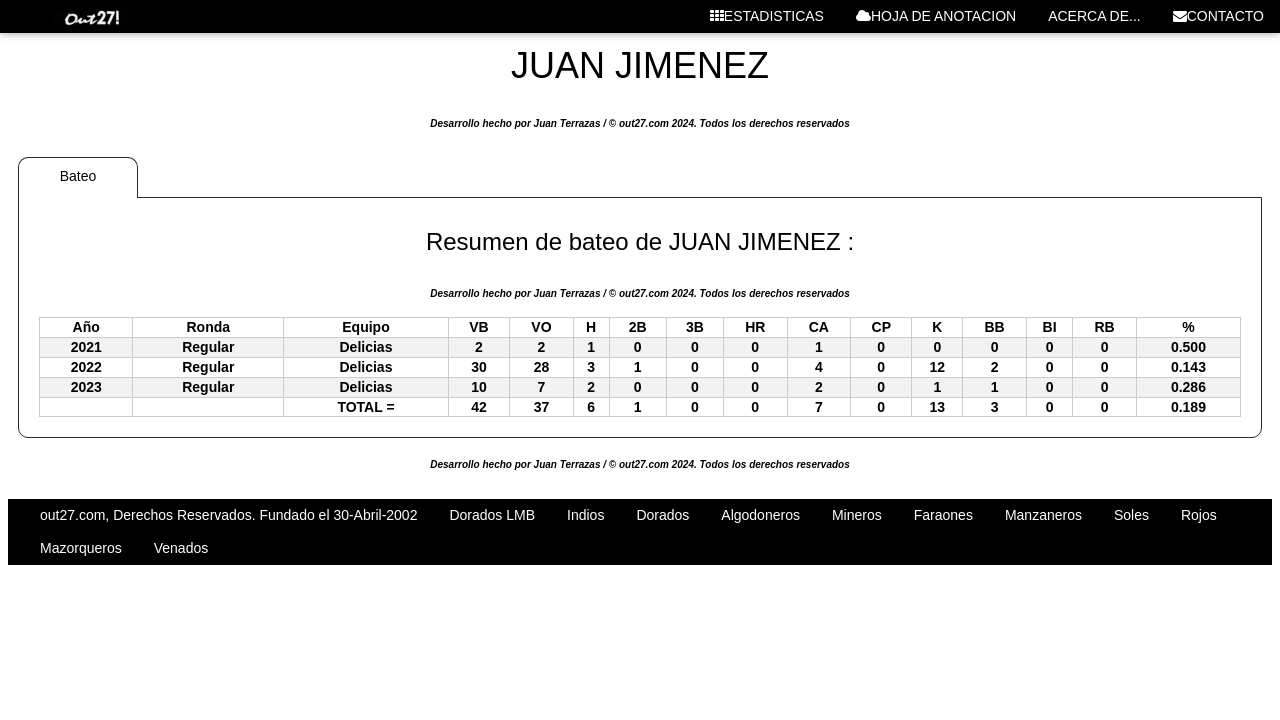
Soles (1131, 515)
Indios (585, 515)
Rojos (1199, 515)
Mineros (857, 515)
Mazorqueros (81, 548)
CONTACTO (1218, 16)
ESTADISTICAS (767, 16)
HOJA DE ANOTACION (936, 16)
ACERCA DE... (1094, 16)
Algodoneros (760, 515)
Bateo (78, 176)
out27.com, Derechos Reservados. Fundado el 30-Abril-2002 (228, 515)
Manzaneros (1043, 515)
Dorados (662, 515)
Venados (181, 548)
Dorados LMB (492, 515)
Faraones (943, 515)
